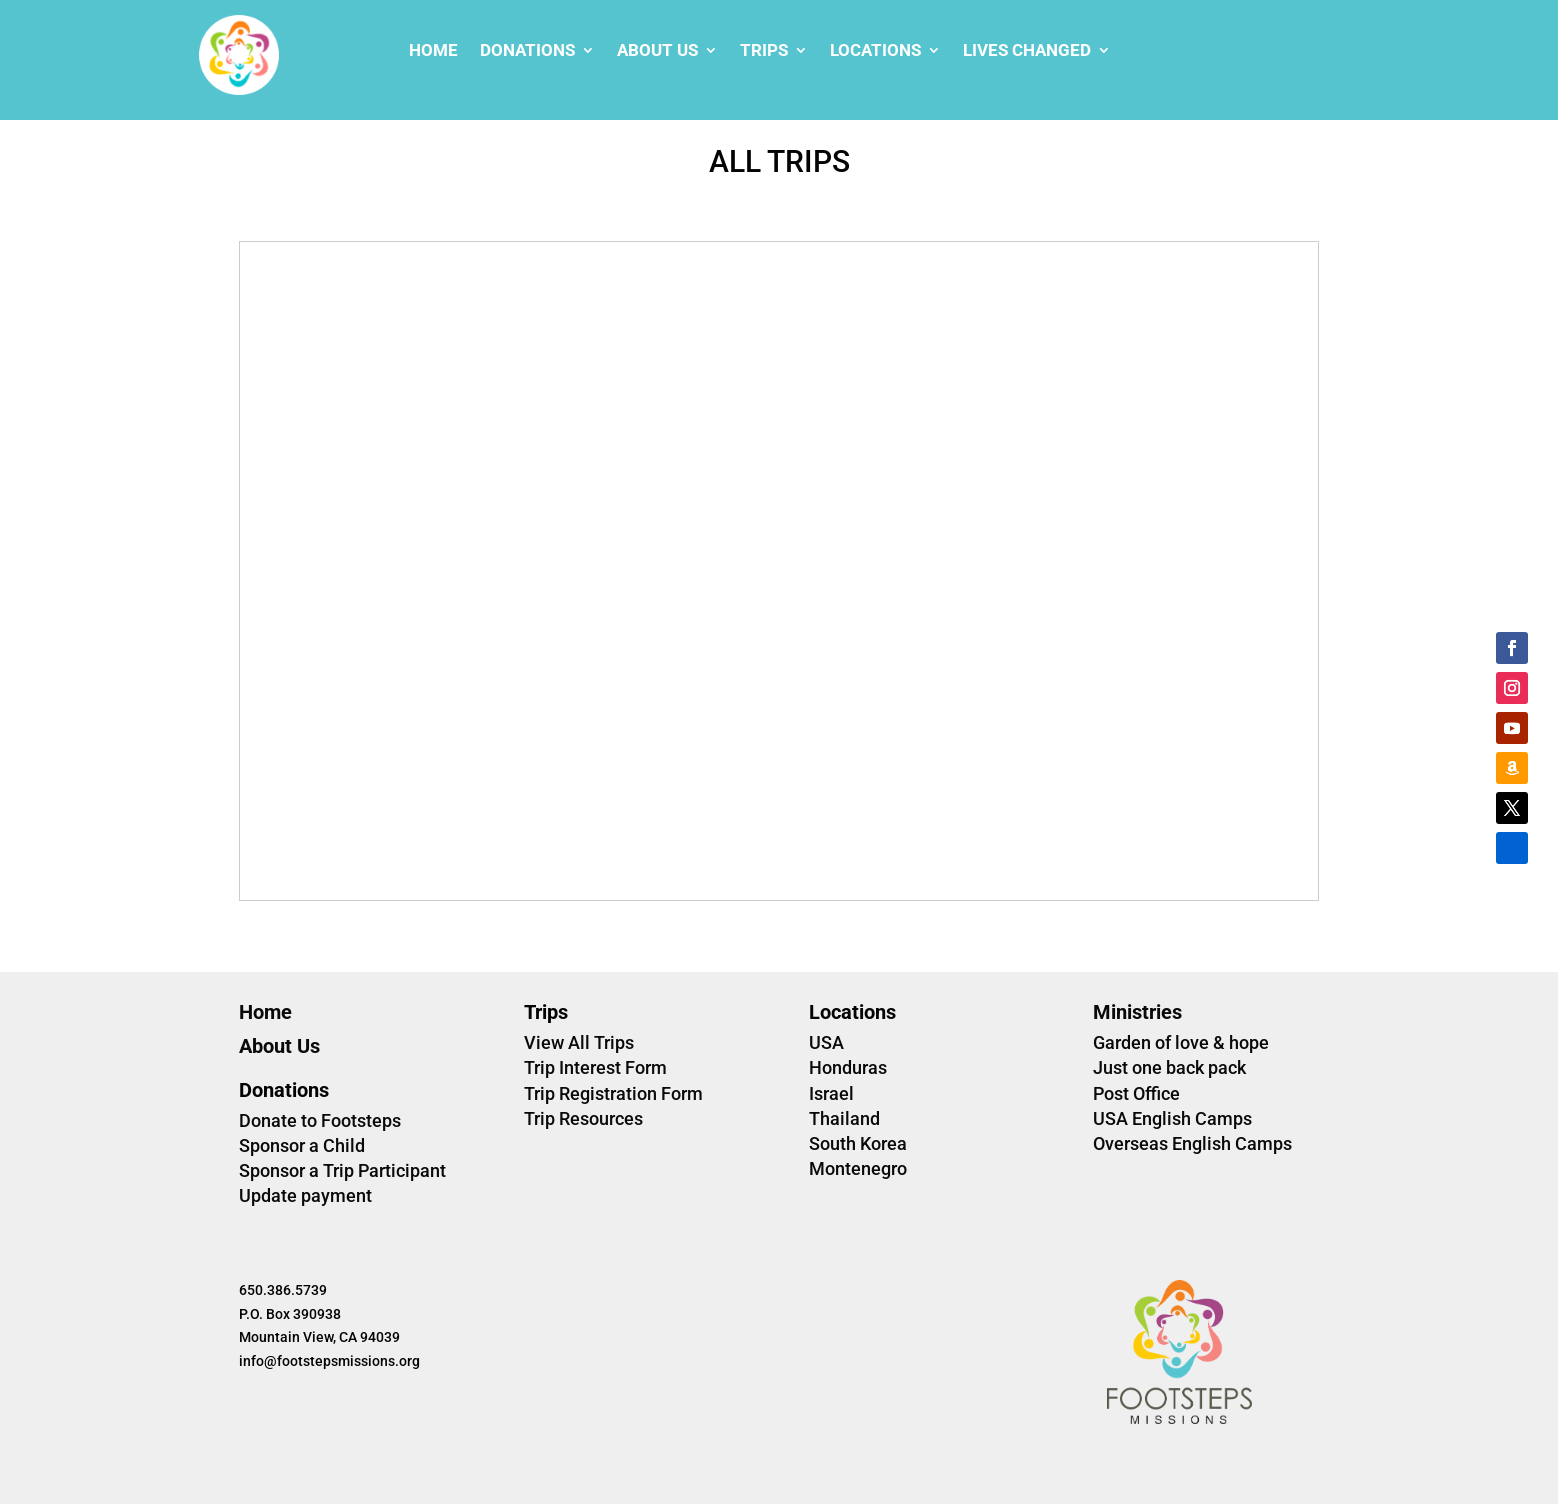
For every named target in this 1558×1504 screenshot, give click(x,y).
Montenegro (858, 1168)
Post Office (1136, 1093)
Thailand (844, 1118)
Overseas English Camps (1192, 1143)
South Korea (858, 1143)
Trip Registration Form (613, 1093)
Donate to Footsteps (320, 1120)
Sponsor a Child (302, 1145)
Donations (527, 51)
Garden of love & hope (1181, 1042)
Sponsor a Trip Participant (342, 1170)
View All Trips (579, 1042)
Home (433, 51)
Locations (875, 51)
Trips (764, 51)
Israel (831, 1093)
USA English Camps (1172, 1118)
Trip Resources (583, 1118)
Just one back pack (1169, 1067)
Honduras (848, 1067)
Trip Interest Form (595, 1067)
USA (826, 1042)
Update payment (305, 1195)
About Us (657, 51)
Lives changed (1027, 51)
